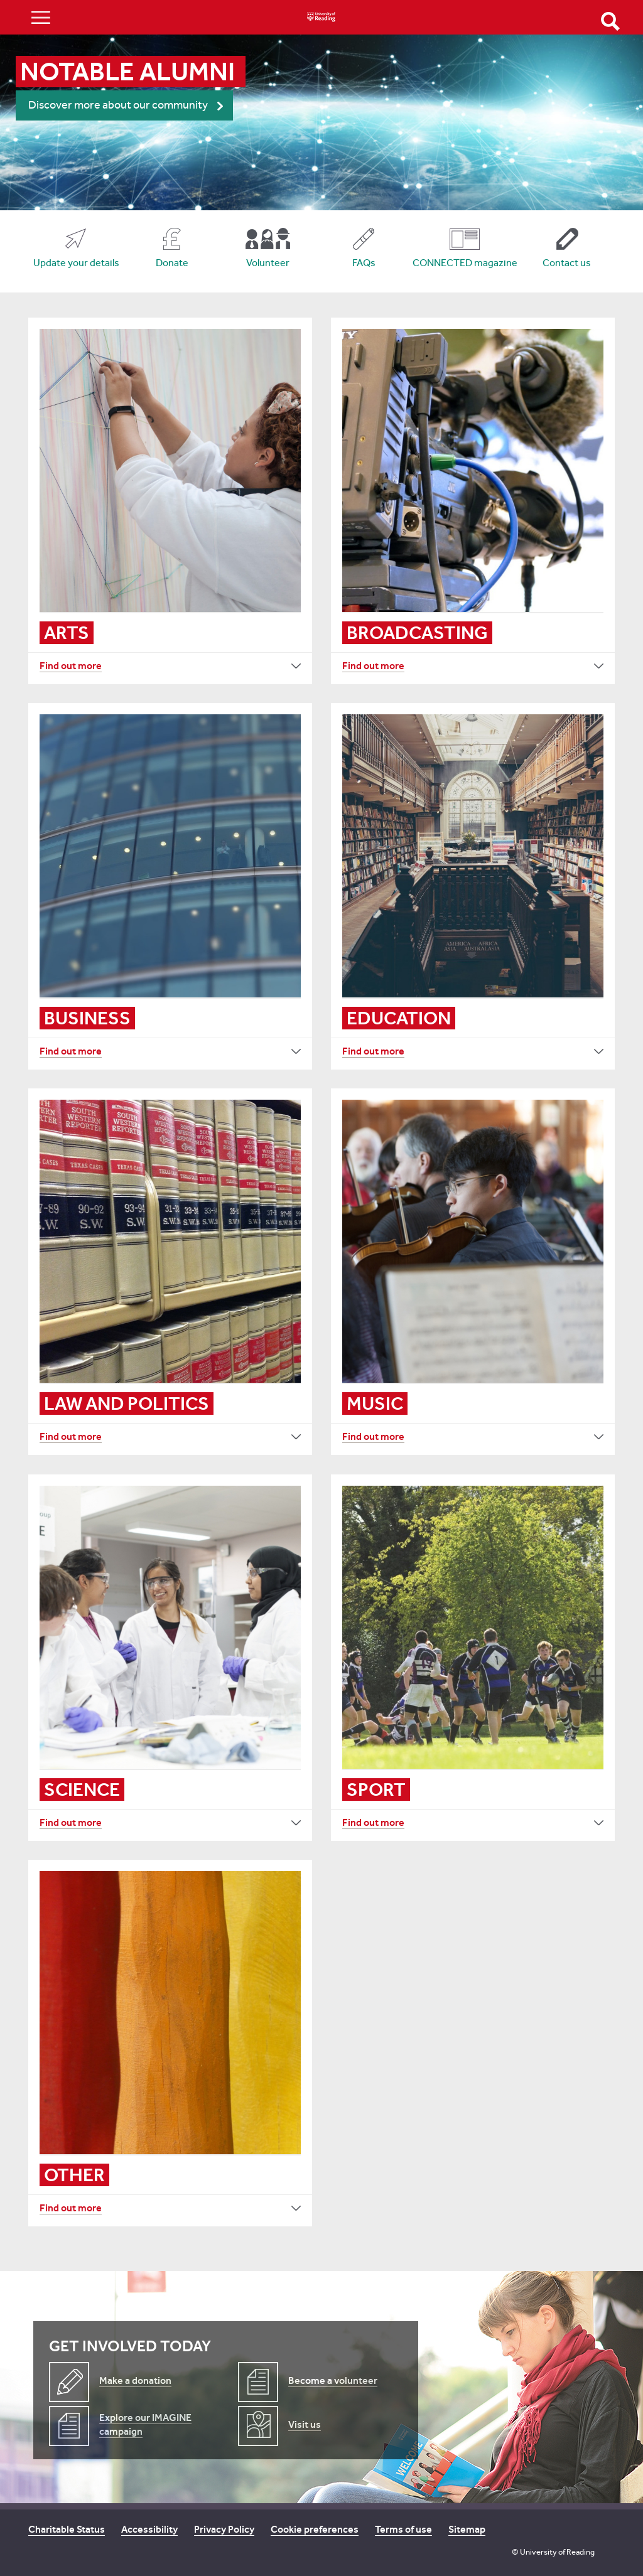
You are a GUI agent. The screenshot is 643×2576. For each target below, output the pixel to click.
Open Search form (610, 21)
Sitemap (466, 2529)
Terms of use (403, 2529)
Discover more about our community (118, 105)
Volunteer (267, 263)
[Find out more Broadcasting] (472, 666)
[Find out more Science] (170, 1823)
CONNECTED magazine (465, 263)
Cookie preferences (315, 2529)
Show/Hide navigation (40, 17)
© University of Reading (553, 2552)
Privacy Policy (224, 2529)
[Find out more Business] (170, 1051)
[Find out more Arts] (170, 666)
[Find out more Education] (472, 1051)
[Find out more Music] (472, 1437)
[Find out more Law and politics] (170, 1437)
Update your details (76, 263)
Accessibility (149, 2529)
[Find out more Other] (170, 2208)
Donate (172, 263)
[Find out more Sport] (472, 1823)
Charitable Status (66, 2529)
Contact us (567, 263)
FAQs (364, 263)
